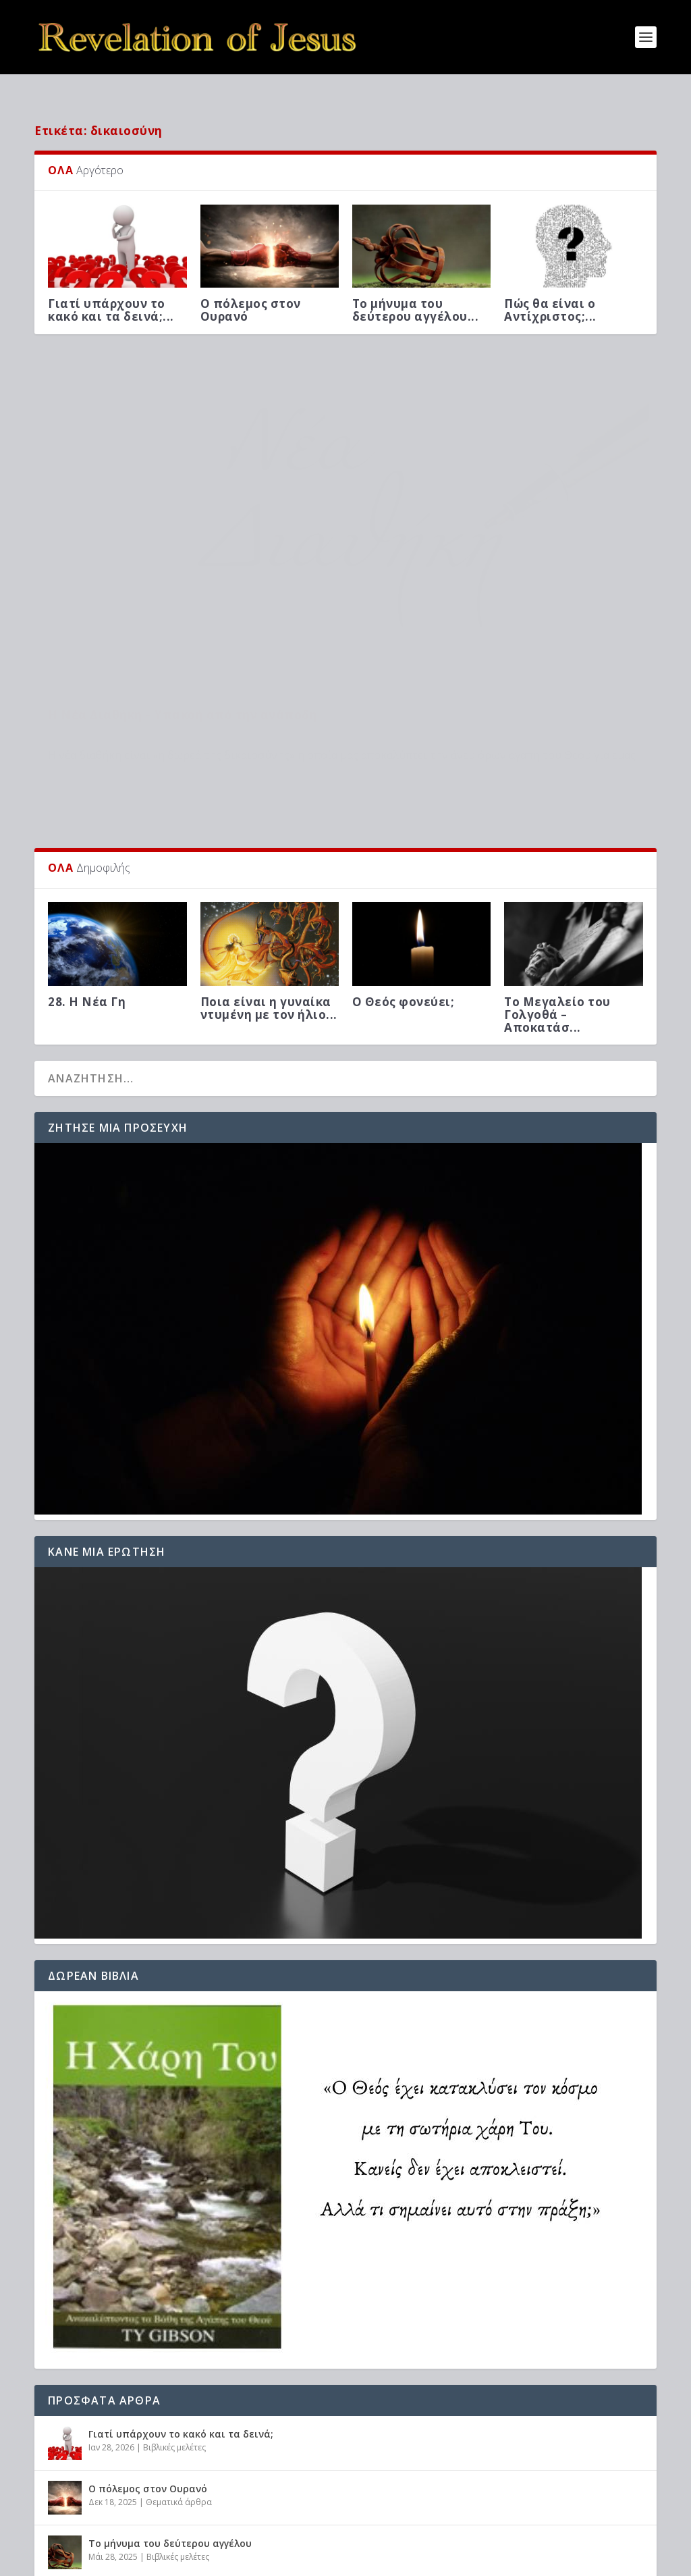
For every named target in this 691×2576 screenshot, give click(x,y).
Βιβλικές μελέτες (79, 551)
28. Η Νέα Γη (87, 829)
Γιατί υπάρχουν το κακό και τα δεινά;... (111, 288)
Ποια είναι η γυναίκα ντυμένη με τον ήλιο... (268, 836)
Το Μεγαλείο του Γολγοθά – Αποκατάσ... (557, 842)
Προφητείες (170, 2494)
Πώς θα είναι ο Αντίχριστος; (157, 2480)
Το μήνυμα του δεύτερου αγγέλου (170, 2371)
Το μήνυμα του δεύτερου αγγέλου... (415, 288)
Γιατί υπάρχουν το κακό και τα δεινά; (180, 2261)
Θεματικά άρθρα (179, 2330)
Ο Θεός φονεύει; (403, 829)
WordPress (278, 2560)
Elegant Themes (151, 2560)
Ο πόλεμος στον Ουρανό (250, 288)
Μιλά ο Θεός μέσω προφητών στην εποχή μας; (201, 2425)
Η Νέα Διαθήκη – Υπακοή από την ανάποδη (182, 530)
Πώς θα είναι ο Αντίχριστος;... (550, 288)
